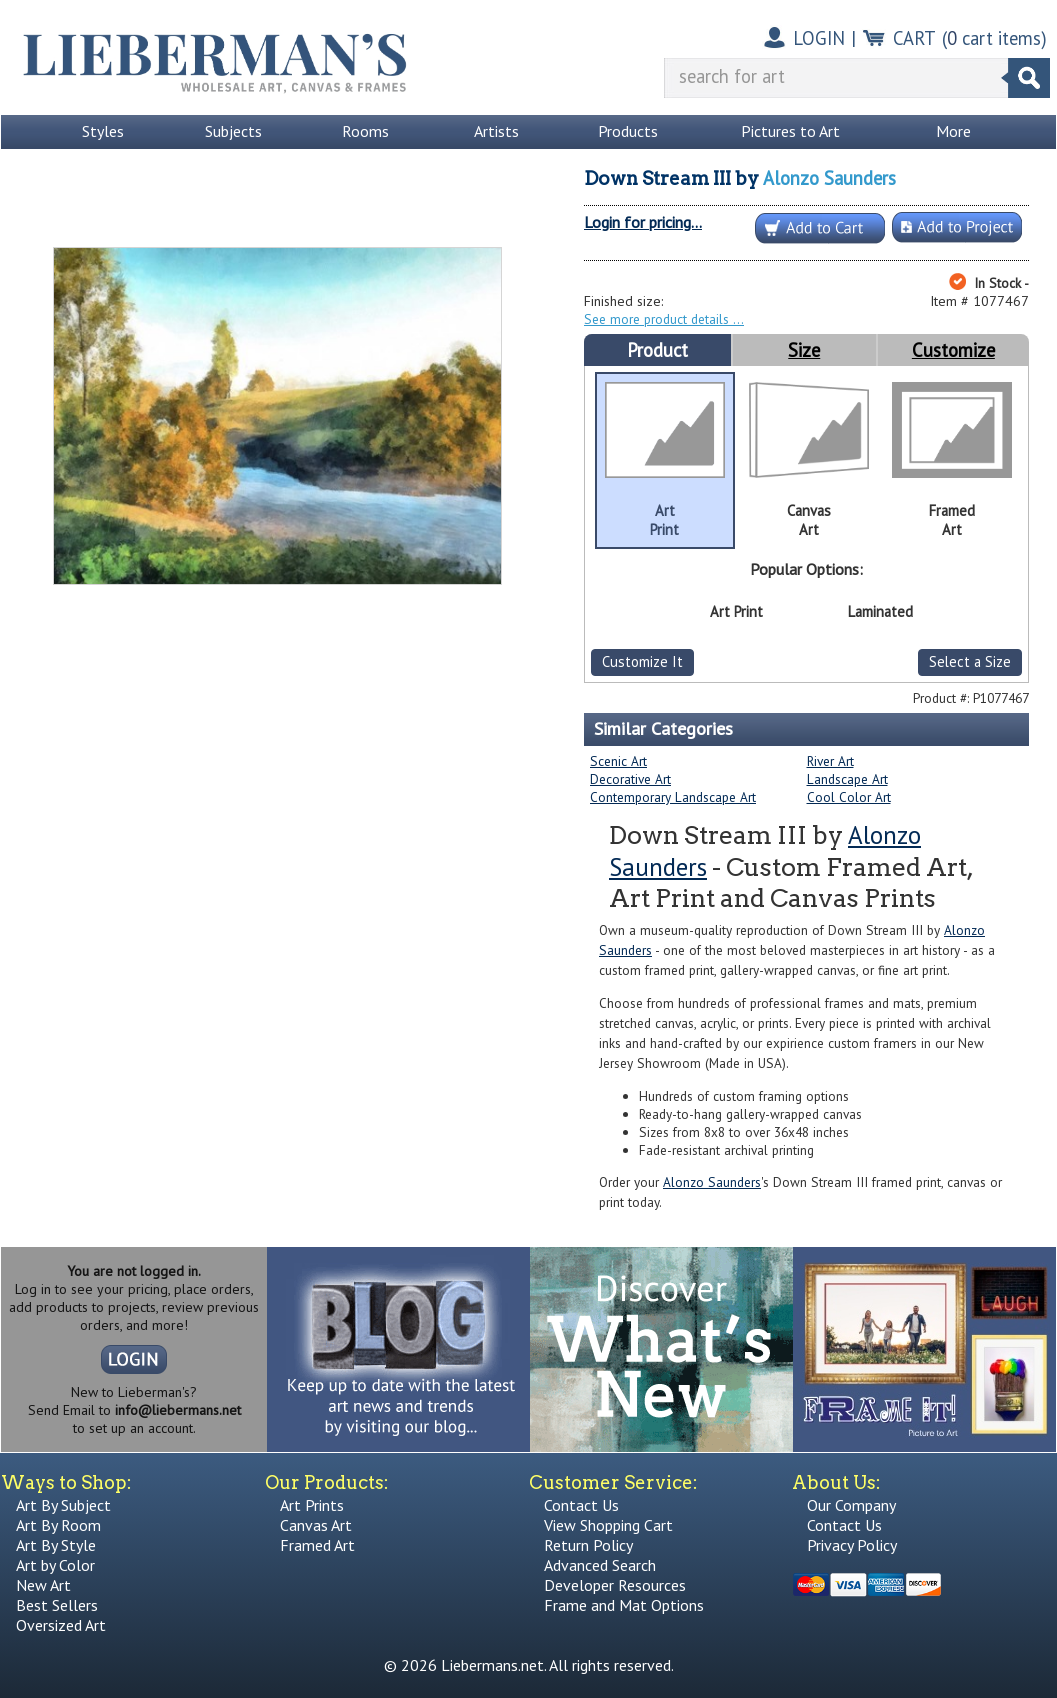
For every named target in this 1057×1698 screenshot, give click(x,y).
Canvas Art (316, 1525)
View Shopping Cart (608, 1525)
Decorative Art (630, 779)
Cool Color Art (849, 797)
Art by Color (55, 1565)
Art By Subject (63, 1505)
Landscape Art (847, 779)
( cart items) (994, 38)
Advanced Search (600, 1565)
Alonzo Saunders (829, 178)
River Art (830, 761)
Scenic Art (618, 761)
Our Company (851, 1505)
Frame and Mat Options (624, 1605)
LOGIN (819, 38)
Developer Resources (615, 1585)
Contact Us (581, 1505)
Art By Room (58, 1525)
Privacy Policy (852, 1545)
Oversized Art (61, 1625)
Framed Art (317, 1545)
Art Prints (312, 1505)
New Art (43, 1585)
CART (914, 38)
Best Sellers (57, 1605)
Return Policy (588, 1545)
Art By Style (56, 1545)
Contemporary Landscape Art (673, 797)
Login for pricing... (643, 222)
